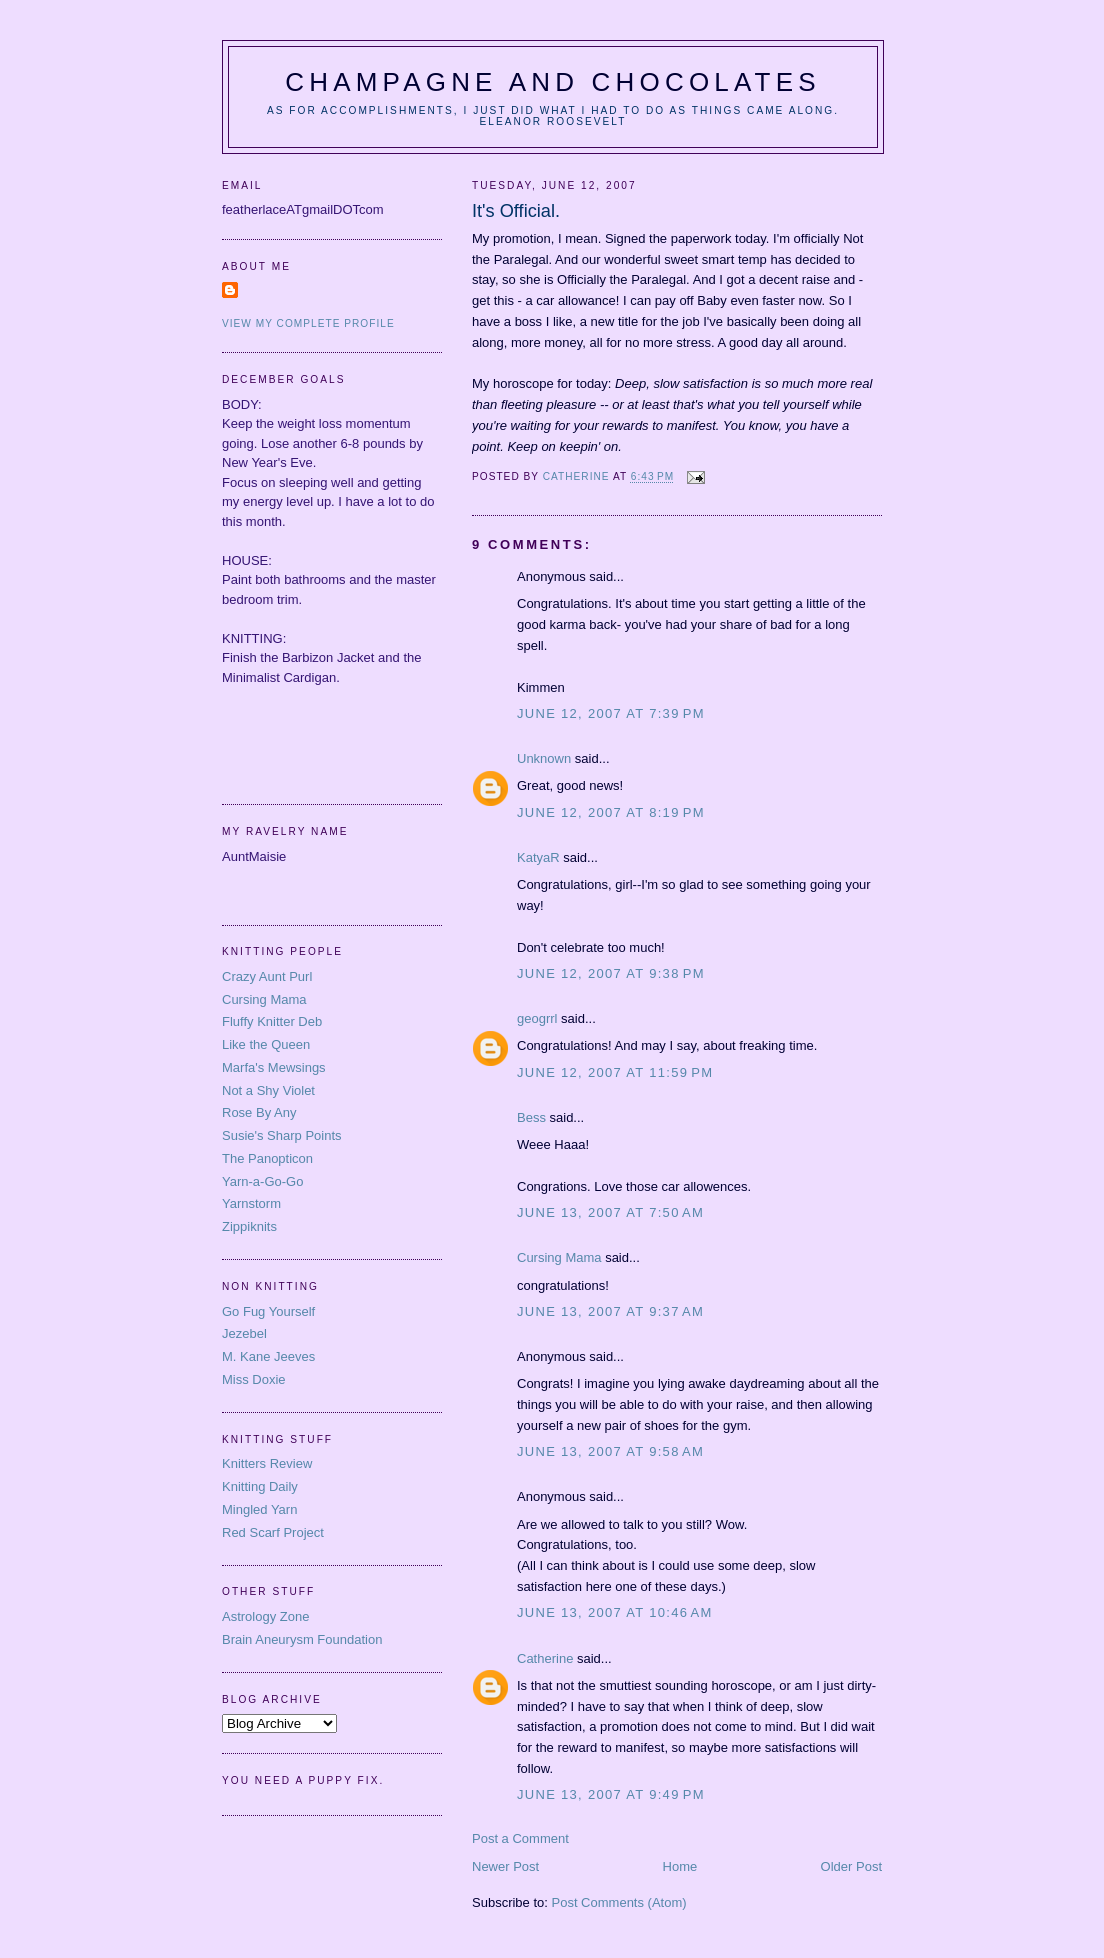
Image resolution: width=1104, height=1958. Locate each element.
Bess (531, 1117)
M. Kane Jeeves (268, 1356)
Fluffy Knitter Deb (272, 1021)
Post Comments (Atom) (619, 1902)
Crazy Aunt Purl (267, 976)
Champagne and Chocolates (553, 82)
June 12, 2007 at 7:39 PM (611, 713)
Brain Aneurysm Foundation (302, 1639)
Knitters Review (267, 1463)
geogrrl (537, 1018)
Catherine (545, 1658)
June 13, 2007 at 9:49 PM (611, 1794)
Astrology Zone (265, 1616)
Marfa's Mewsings (274, 1067)
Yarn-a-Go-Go (262, 1181)
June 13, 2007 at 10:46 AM (615, 1612)
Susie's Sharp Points (282, 1135)
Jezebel (244, 1333)
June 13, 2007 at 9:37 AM (610, 1311)
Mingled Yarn (259, 1509)
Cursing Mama (559, 1257)
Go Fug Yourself (268, 1311)
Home (680, 1866)
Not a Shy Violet (268, 1090)
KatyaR (538, 857)
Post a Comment (520, 1838)
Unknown (544, 758)
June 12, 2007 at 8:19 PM (611, 812)
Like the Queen (266, 1044)
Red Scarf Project (273, 1532)
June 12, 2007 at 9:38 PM (611, 973)
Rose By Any (259, 1112)
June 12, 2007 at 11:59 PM (615, 1072)
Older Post (851, 1866)
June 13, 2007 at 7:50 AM (610, 1212)
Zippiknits (249, 1226)
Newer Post (505, 1866)
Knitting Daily (260, 1486)
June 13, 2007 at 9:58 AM (610, 1451)
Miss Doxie (254, 1379)
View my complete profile (308, 323)
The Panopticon (267, 1158)
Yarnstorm (251, 1203)
